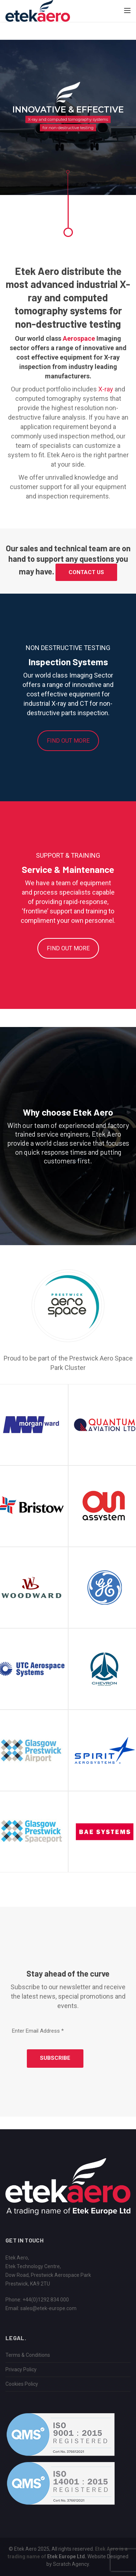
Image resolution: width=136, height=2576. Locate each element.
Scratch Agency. (71, 2564)
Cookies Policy (21, 2384)
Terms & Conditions (27, 2355)
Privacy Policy (21, 2369)
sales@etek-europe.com (48, 2308)
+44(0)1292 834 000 (45, 2300)
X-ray (105, 389)
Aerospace (79, 338)
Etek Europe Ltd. (66, 2556)
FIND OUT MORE (68, 740)
